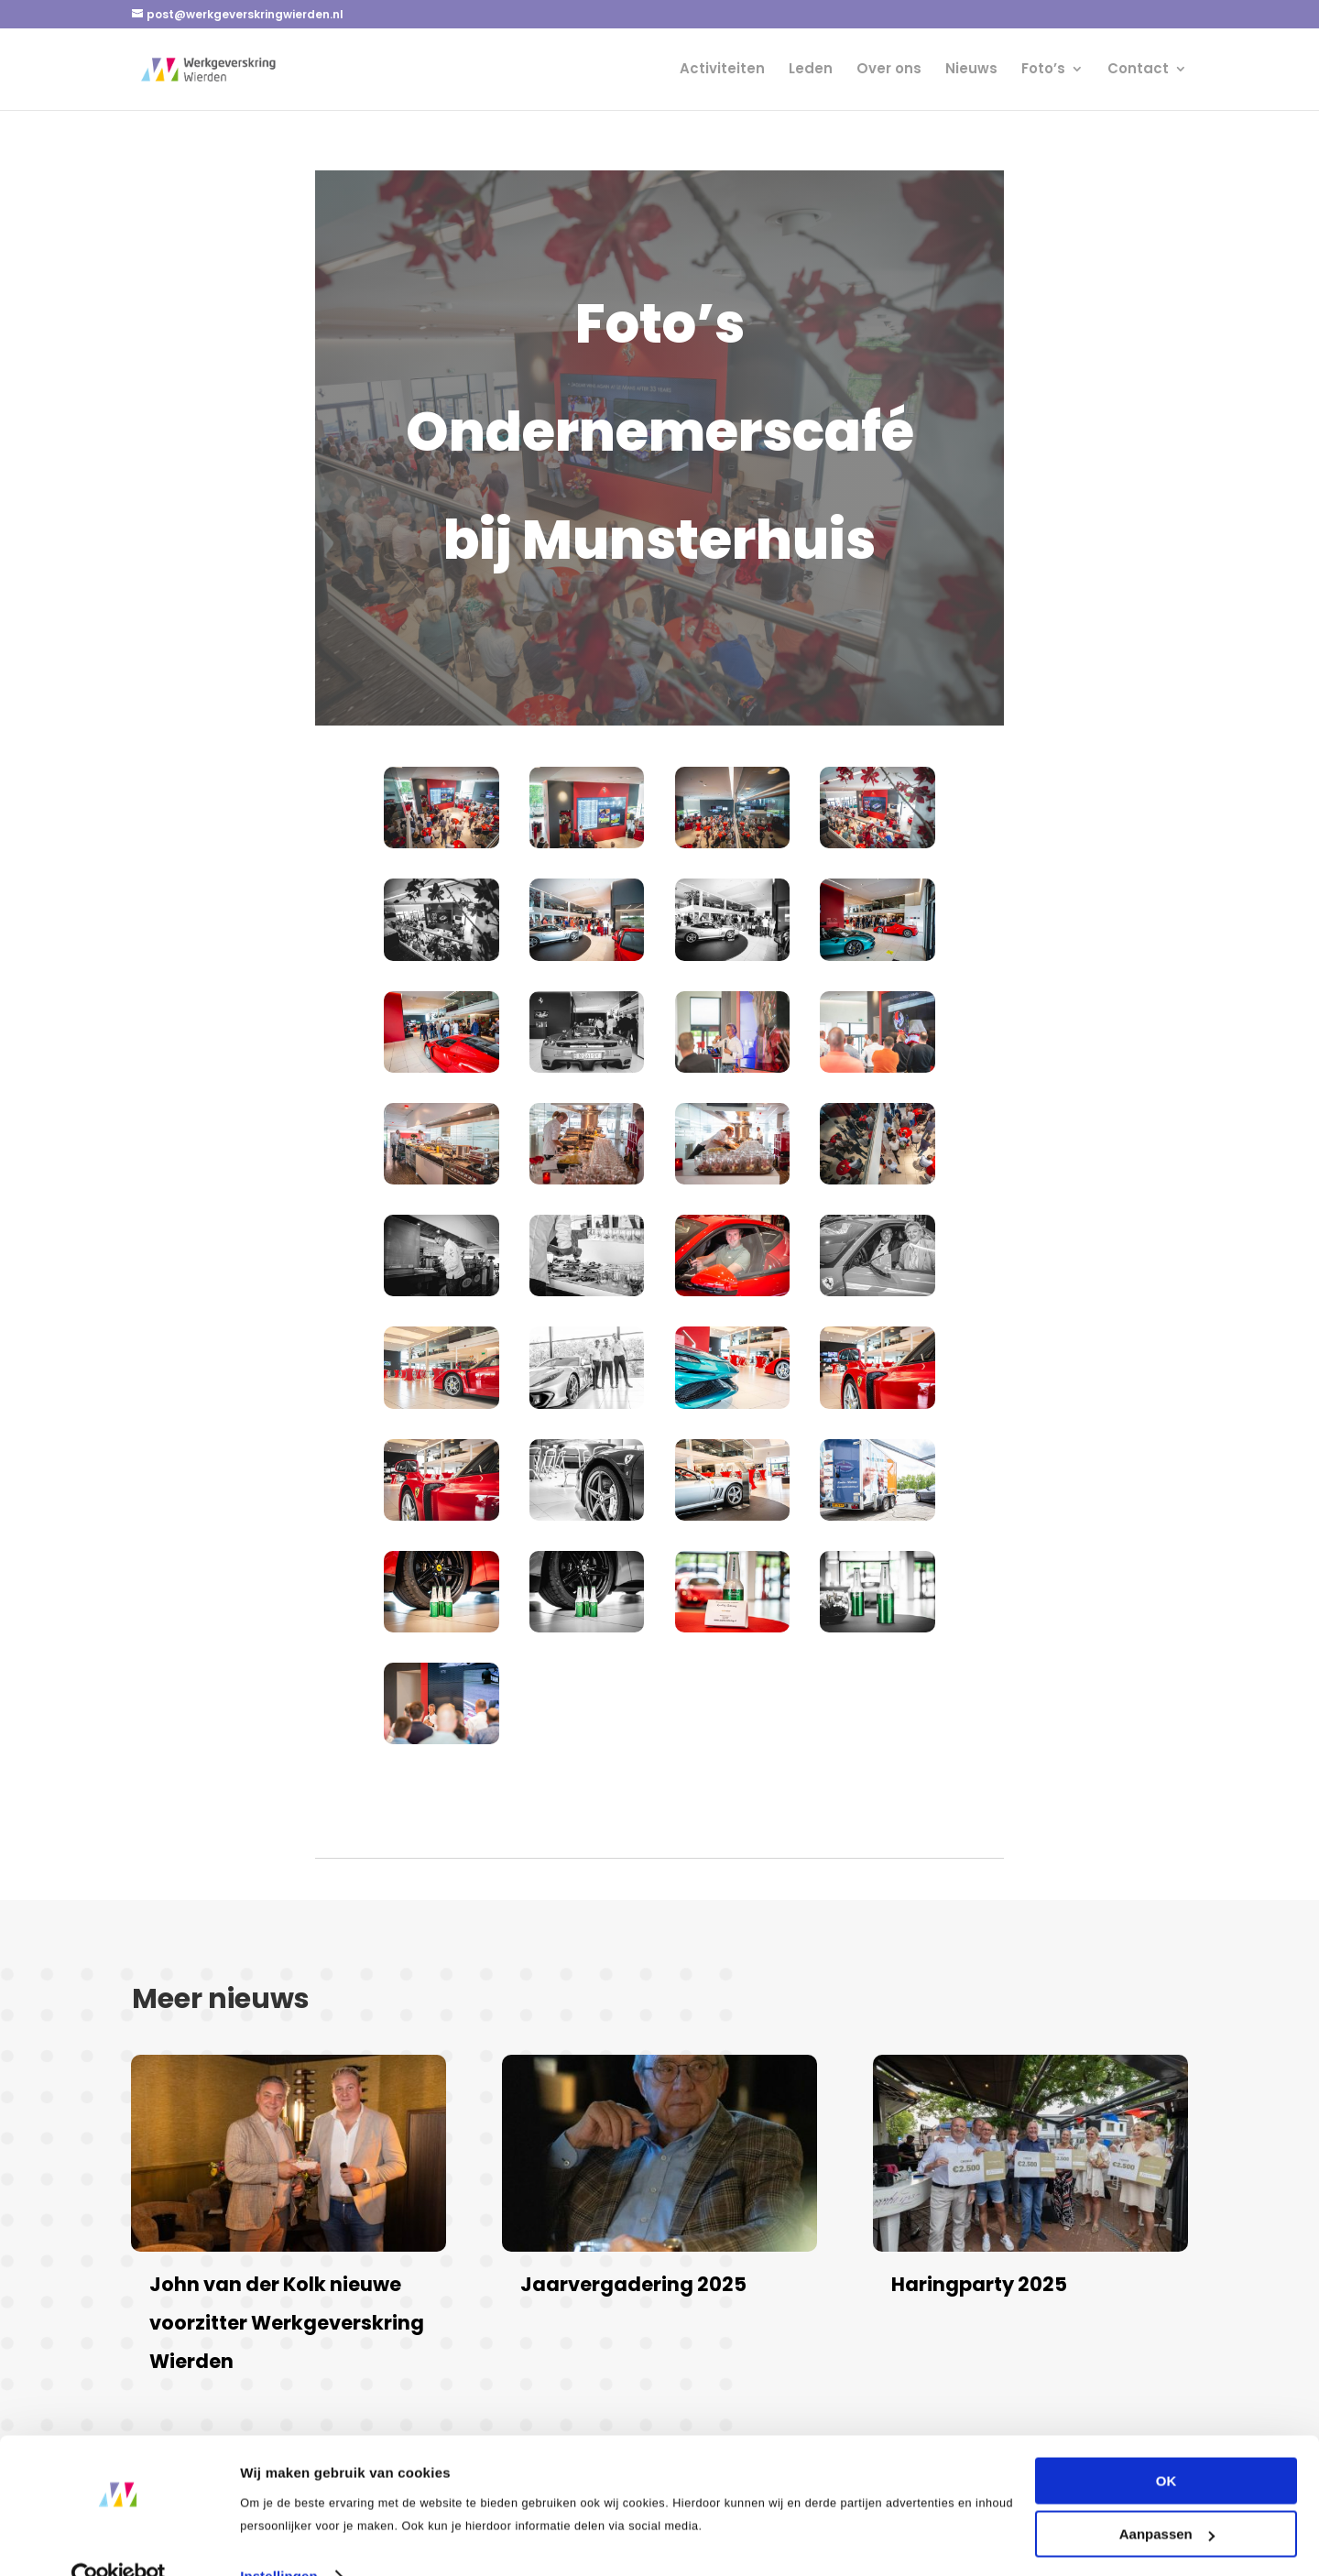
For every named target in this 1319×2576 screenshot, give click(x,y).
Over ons (888, 70)
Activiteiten (722, 70)
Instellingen (279, 2540)
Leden (811, 70)
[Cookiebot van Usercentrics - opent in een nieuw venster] (118, 2540)
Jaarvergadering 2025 (633, 2284)
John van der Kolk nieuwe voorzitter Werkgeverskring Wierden (286, 2322)
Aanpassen (1167, 2497)
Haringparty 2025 (979, 2284)
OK (1166, 2444)
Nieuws (971, 70)
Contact (1138, 70)
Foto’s (1043, 70)
